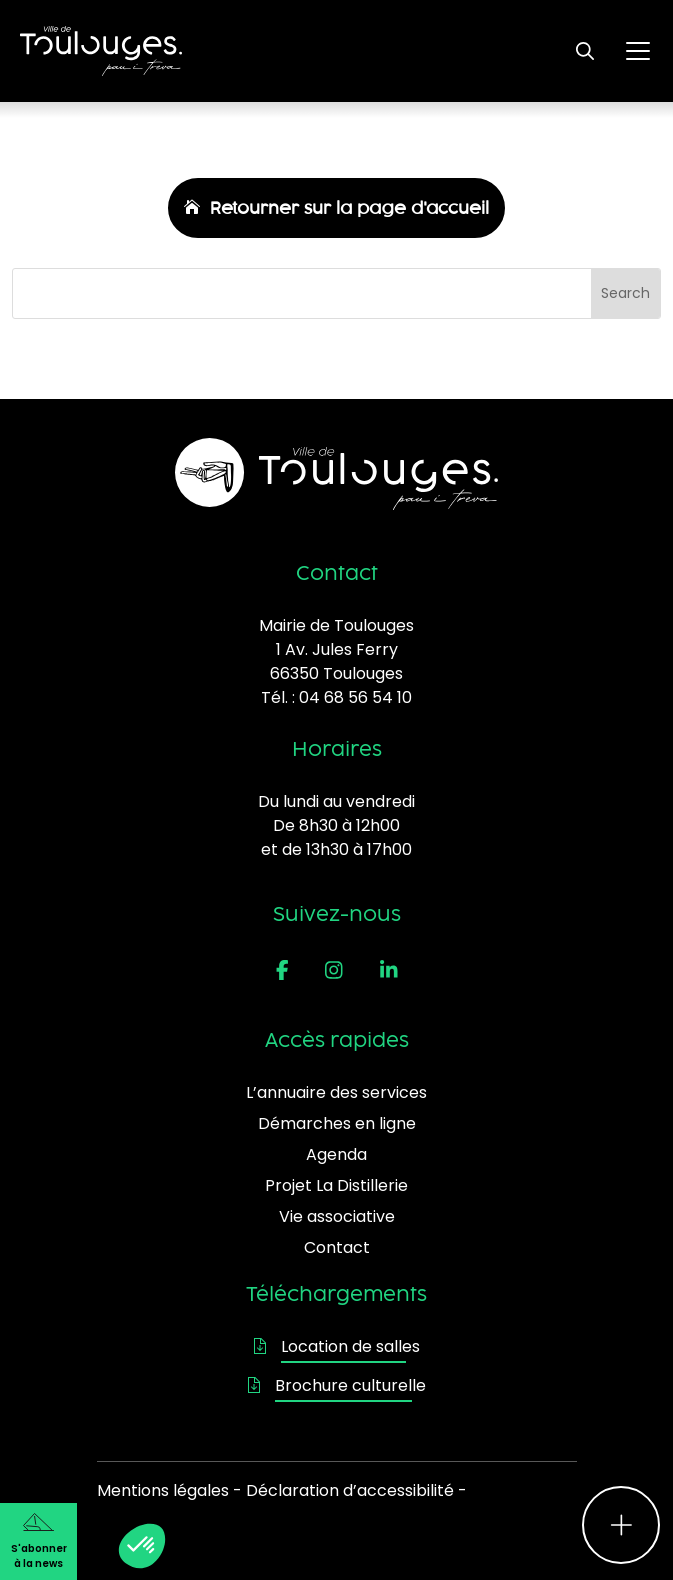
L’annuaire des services (336, 1092)
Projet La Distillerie (336, 1185)
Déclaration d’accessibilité (350, 1490)
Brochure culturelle (337, 1385)
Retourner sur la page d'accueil (349, 208)
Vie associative (337, 1216)
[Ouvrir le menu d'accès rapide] (621, 1525)
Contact (337, 1247)
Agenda (336, 1154)
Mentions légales (163, 1490)
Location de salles (337, 1346)
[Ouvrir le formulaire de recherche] (585, 51)
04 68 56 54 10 (355, 697)
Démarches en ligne (337, 1123)
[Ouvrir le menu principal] (638, 51)
